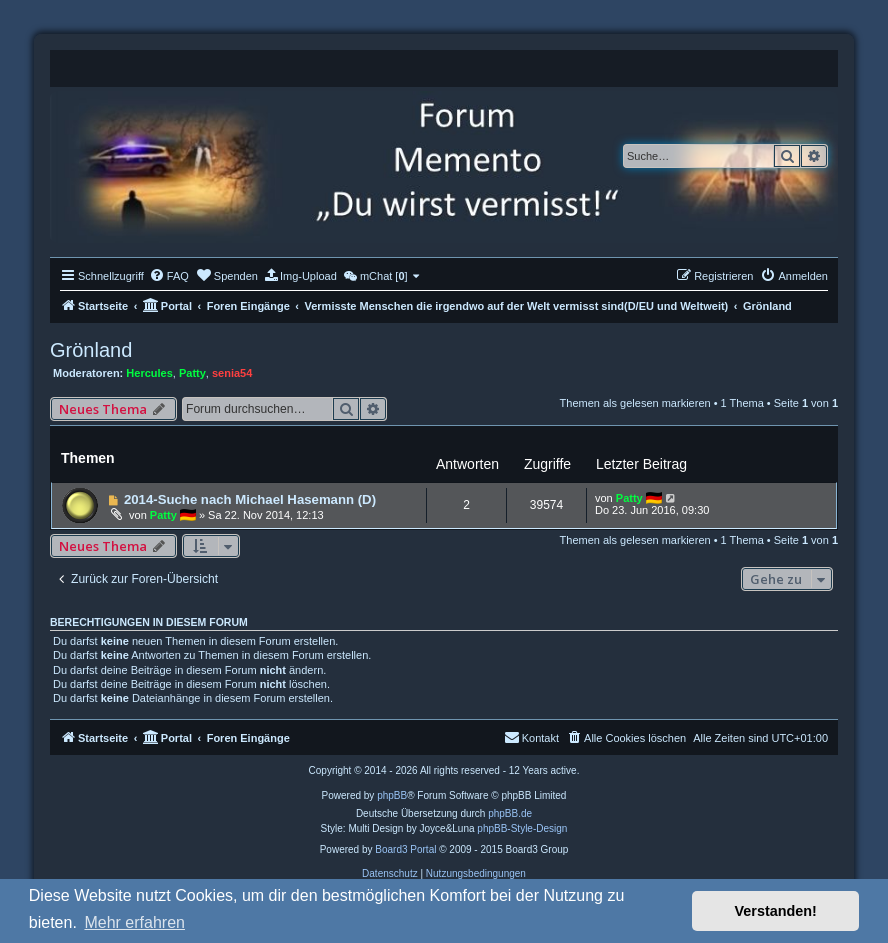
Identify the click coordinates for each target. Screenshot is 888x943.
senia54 (232, 373)
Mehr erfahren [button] (134, 922)
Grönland (91, 350)
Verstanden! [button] (776, 911)
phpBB (392, 795)
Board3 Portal (405, 849)
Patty (192, 373)
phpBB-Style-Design (522, 828)
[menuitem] (169, 276)
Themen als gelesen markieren (635, 403)
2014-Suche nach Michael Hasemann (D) (250, 499)
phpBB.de (510, 813)
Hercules (149, 373)
